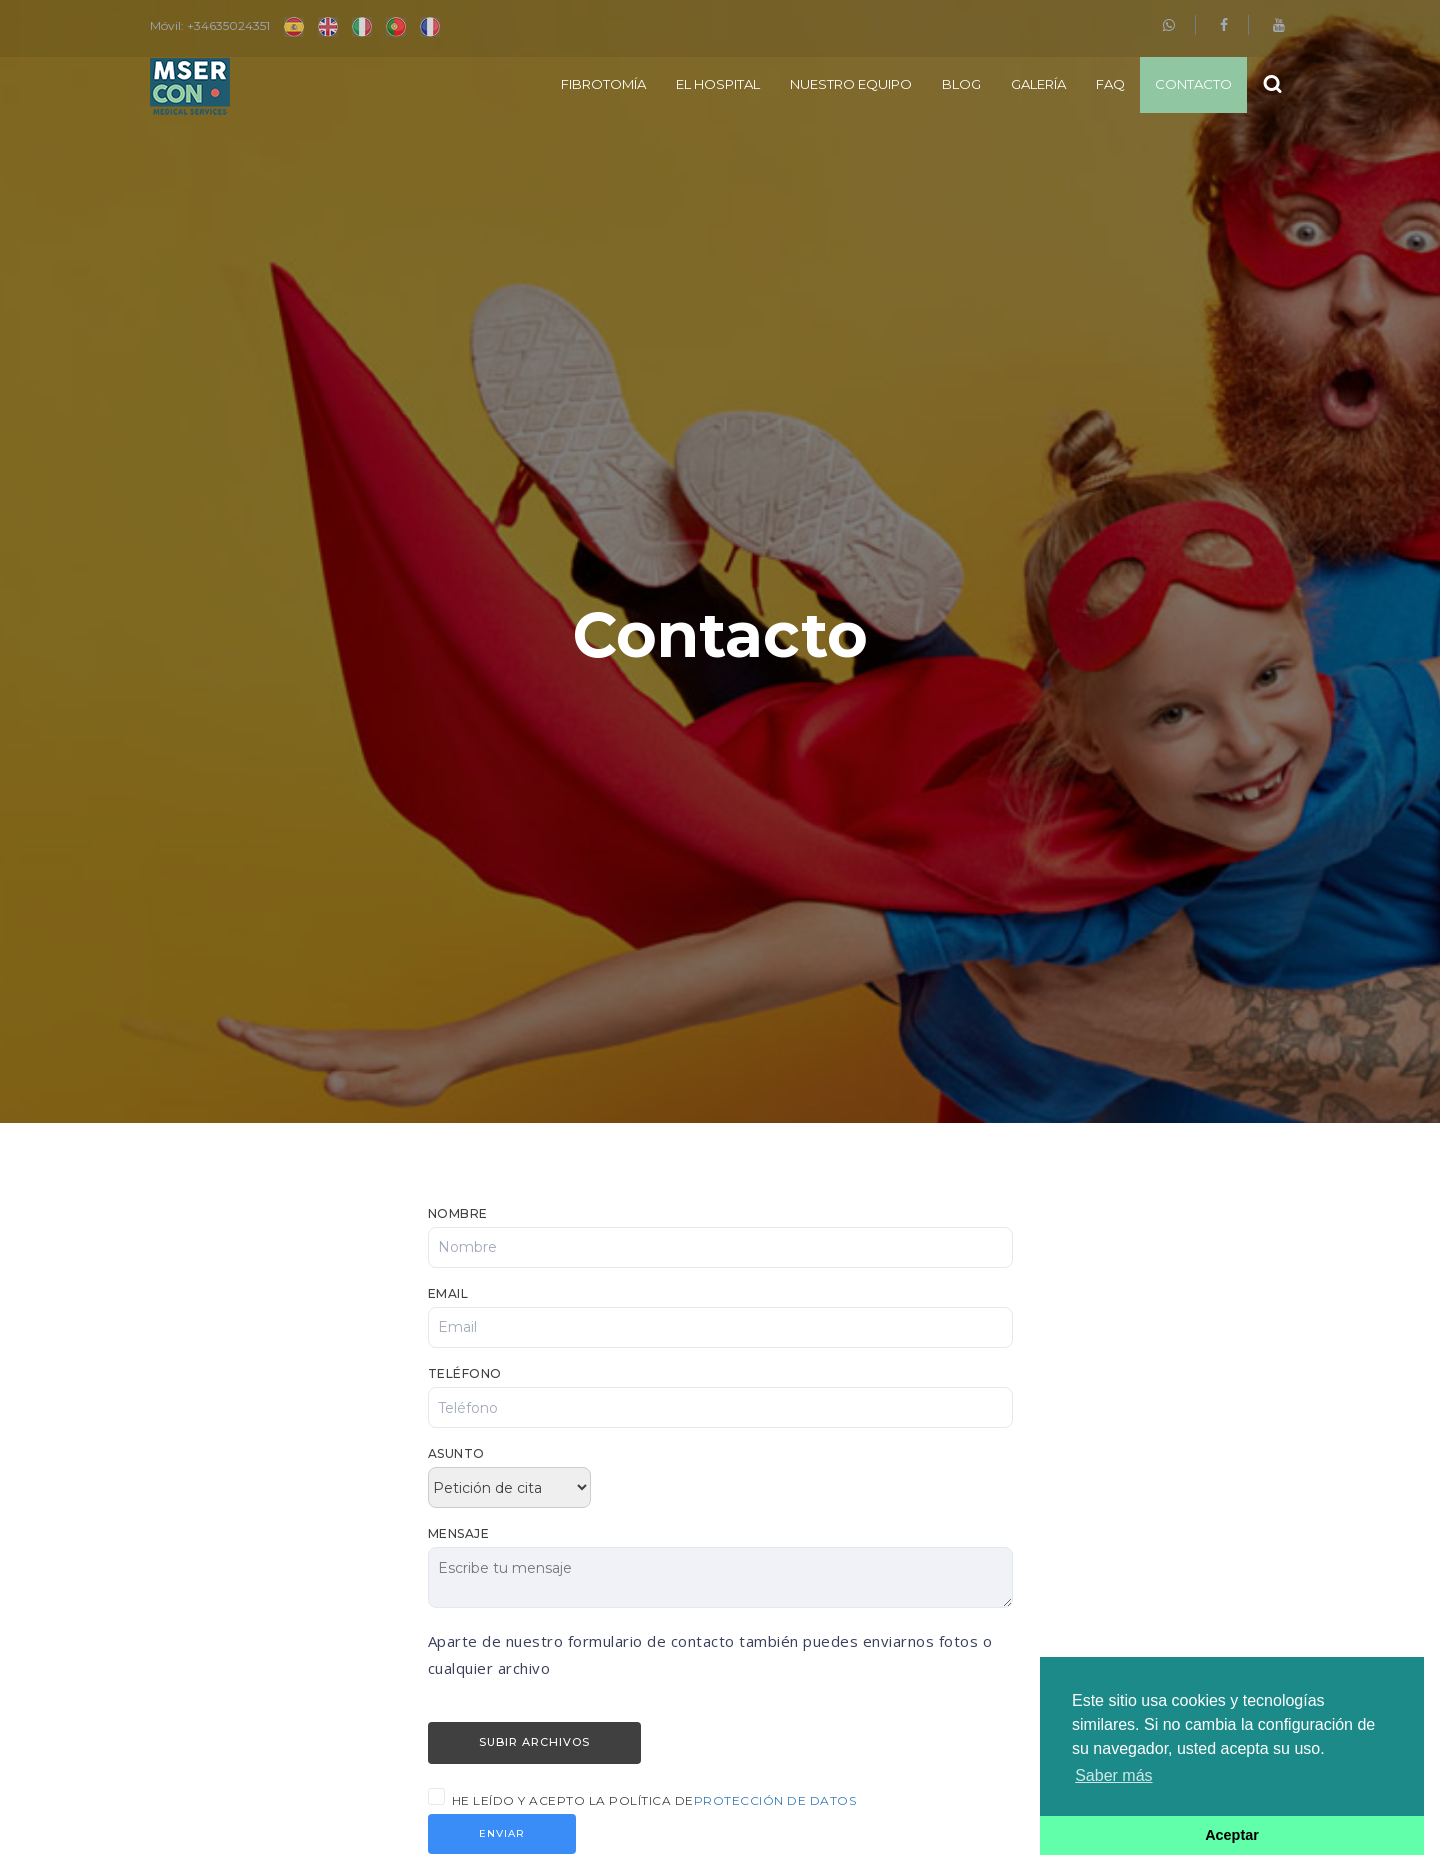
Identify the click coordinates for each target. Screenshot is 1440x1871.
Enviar (502, 1833)
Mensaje (459, 1533)
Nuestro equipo (851, 84)
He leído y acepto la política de (654, 1800)
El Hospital (718, 84)
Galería (1038, 84)
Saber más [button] (1113, 1775)
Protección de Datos (775, 1800)
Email (448, 1293)
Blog (961, 84)
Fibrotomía (603, 84)
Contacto (1193, 84)
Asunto (456, 1453)
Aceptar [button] (1232, 1835)
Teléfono (465, 1373)
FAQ (1110, 84)
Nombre (458, 1213)
